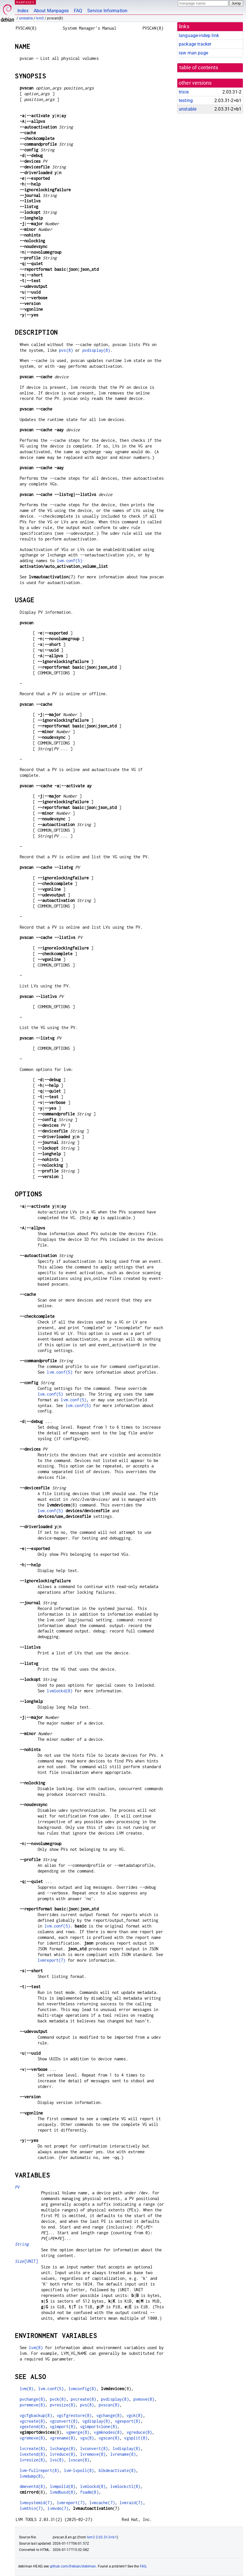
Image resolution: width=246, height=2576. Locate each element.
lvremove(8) (93, 2454)
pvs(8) (66, 350)
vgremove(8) (32, 2437)
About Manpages (51, 10)
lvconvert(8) (94, 2448)
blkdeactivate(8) (117, 2470)
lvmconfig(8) (82, 2388)
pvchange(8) (32, 2399)
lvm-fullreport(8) (39, 2470)
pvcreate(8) (83, 2399)
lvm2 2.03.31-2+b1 (102, 2537)
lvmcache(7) (102, 2502)
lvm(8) (36, 2347)
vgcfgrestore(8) (74, 2415)
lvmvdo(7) (57, 2508)
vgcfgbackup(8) (36, 2415)
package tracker (195, 44)
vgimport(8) (63, 2426)
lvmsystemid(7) (36, 2502)
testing (186, 100)
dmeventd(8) (32, 2486)
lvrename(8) (123, 2454)
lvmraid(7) (131, 2502)
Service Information (107, 10)
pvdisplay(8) (96, 350)
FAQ (78, 10)
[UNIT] (26, 2261)
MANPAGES (25, 2)
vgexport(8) (128, 2421)
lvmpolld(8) (63, 2486)
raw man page (193, 53)
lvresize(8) (32, 2459)
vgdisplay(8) (96, 2421)
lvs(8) (57, 2459)
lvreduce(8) (63, 2454)
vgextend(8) (32, 2426)
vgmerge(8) (78, 2432)
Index (23, 10)
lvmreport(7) (52, 1960)
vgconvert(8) (64, 2421)
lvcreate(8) (32, 2448)
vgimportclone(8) (98, 2426)
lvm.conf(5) (69, 560)
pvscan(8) (109, 2404)
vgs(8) (87, 2437)
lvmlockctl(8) (125, 2486)
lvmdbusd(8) (63, 2492)
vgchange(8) (109, 2415)
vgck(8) (135, 2415)
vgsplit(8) (135, 2437)
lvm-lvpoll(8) (79, 2470)
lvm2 (40, 18)
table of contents (198, 67)
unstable (26, 18)
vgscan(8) (109, 2437)
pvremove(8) (32, 2404)
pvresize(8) (63, 2404)
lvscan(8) (78, 2459)
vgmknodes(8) (108, 2432)
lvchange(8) (63, 2448)
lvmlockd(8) (59, 1690)
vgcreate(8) (32, 2421)
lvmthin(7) (31, 2508)
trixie (184, 92)
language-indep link (199, 35)
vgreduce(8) (139, 2432)
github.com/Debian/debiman (73, 2566)
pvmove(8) (143, 2399)
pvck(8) (58, 2399)
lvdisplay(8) (127, 2448)
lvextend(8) (32, 2454)
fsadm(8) (89, 2492)
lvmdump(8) (31, 2476)
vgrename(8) (63, 2437)
